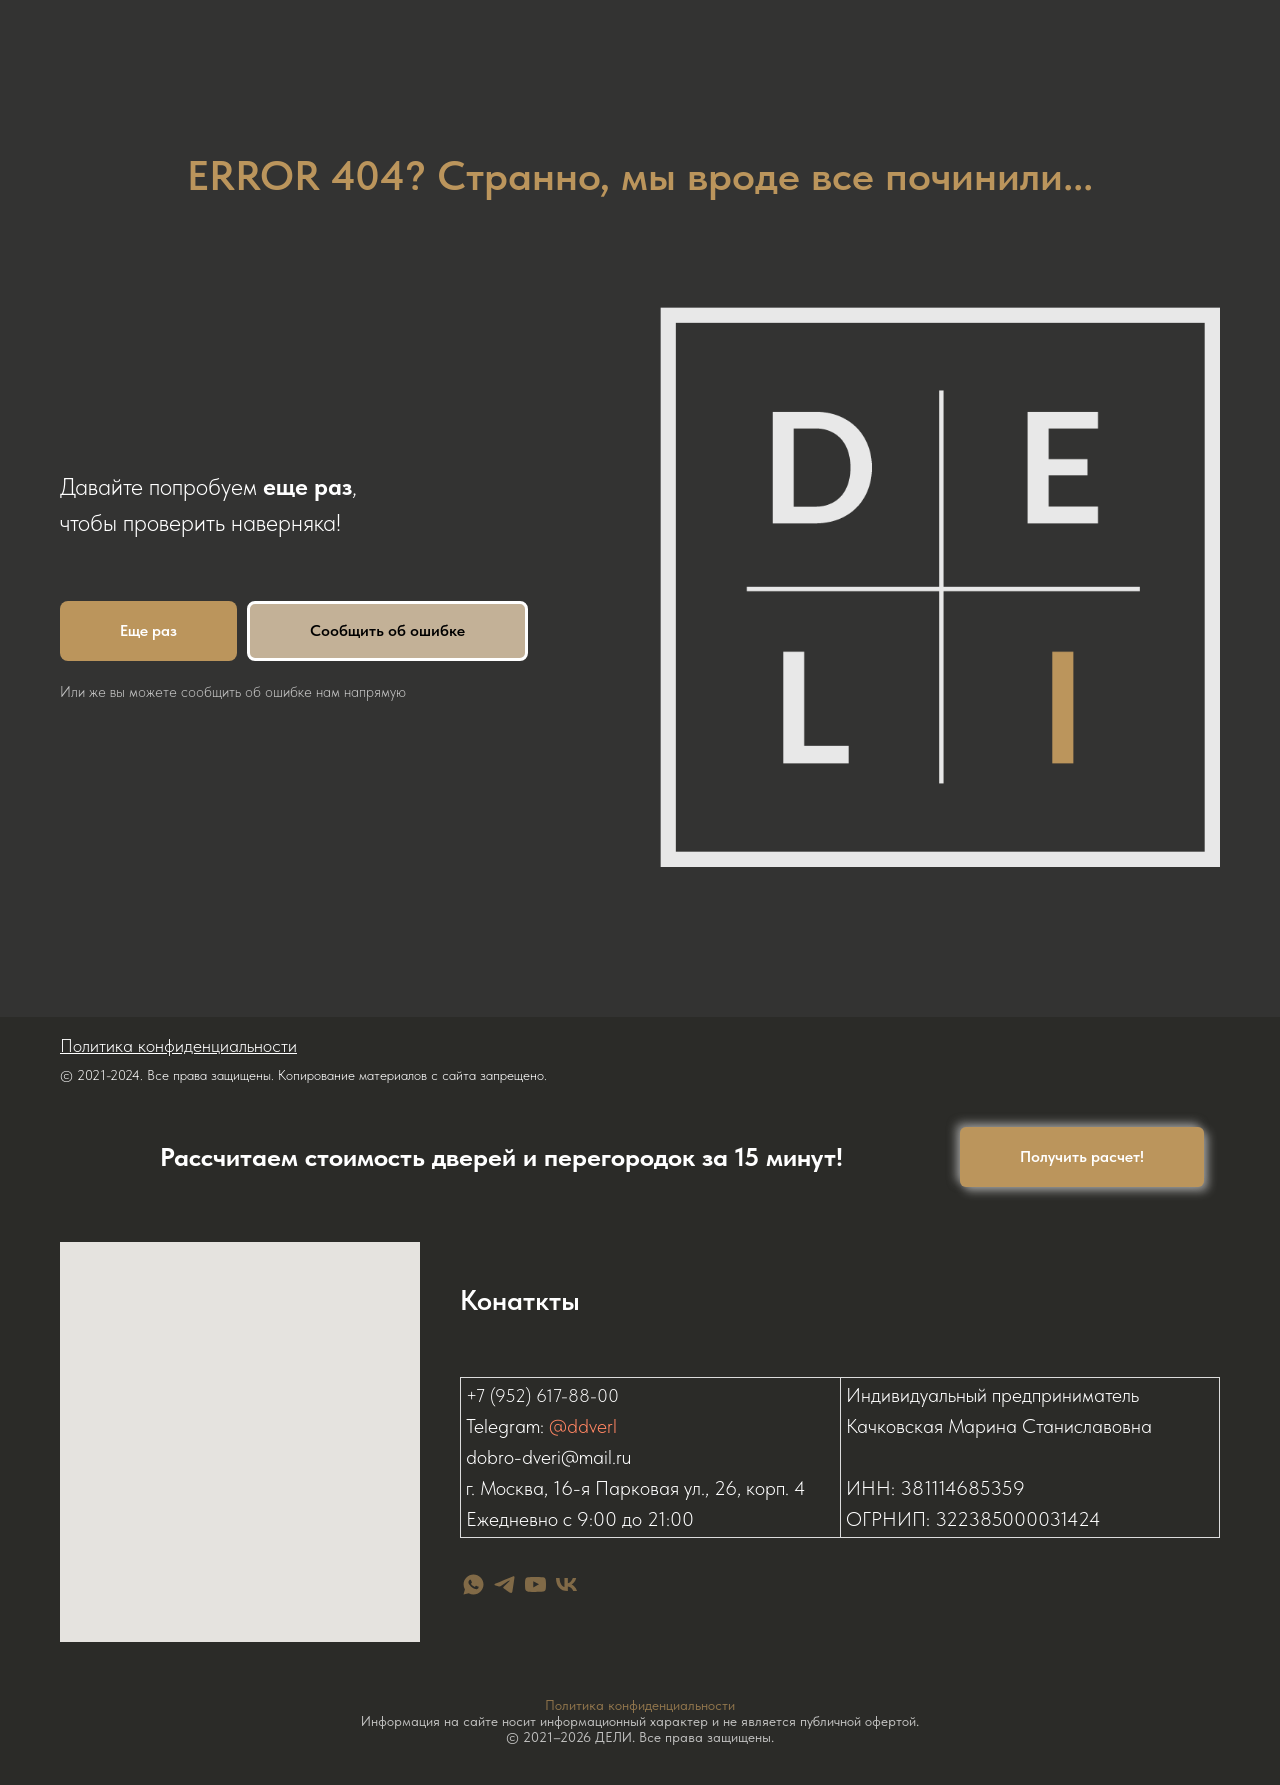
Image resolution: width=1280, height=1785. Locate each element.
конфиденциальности (671, 1705)
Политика (576, 1705)
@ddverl (583, 1430)
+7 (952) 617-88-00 (542, 1399)
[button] (1082, 1157)
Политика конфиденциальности (178, 1045)
